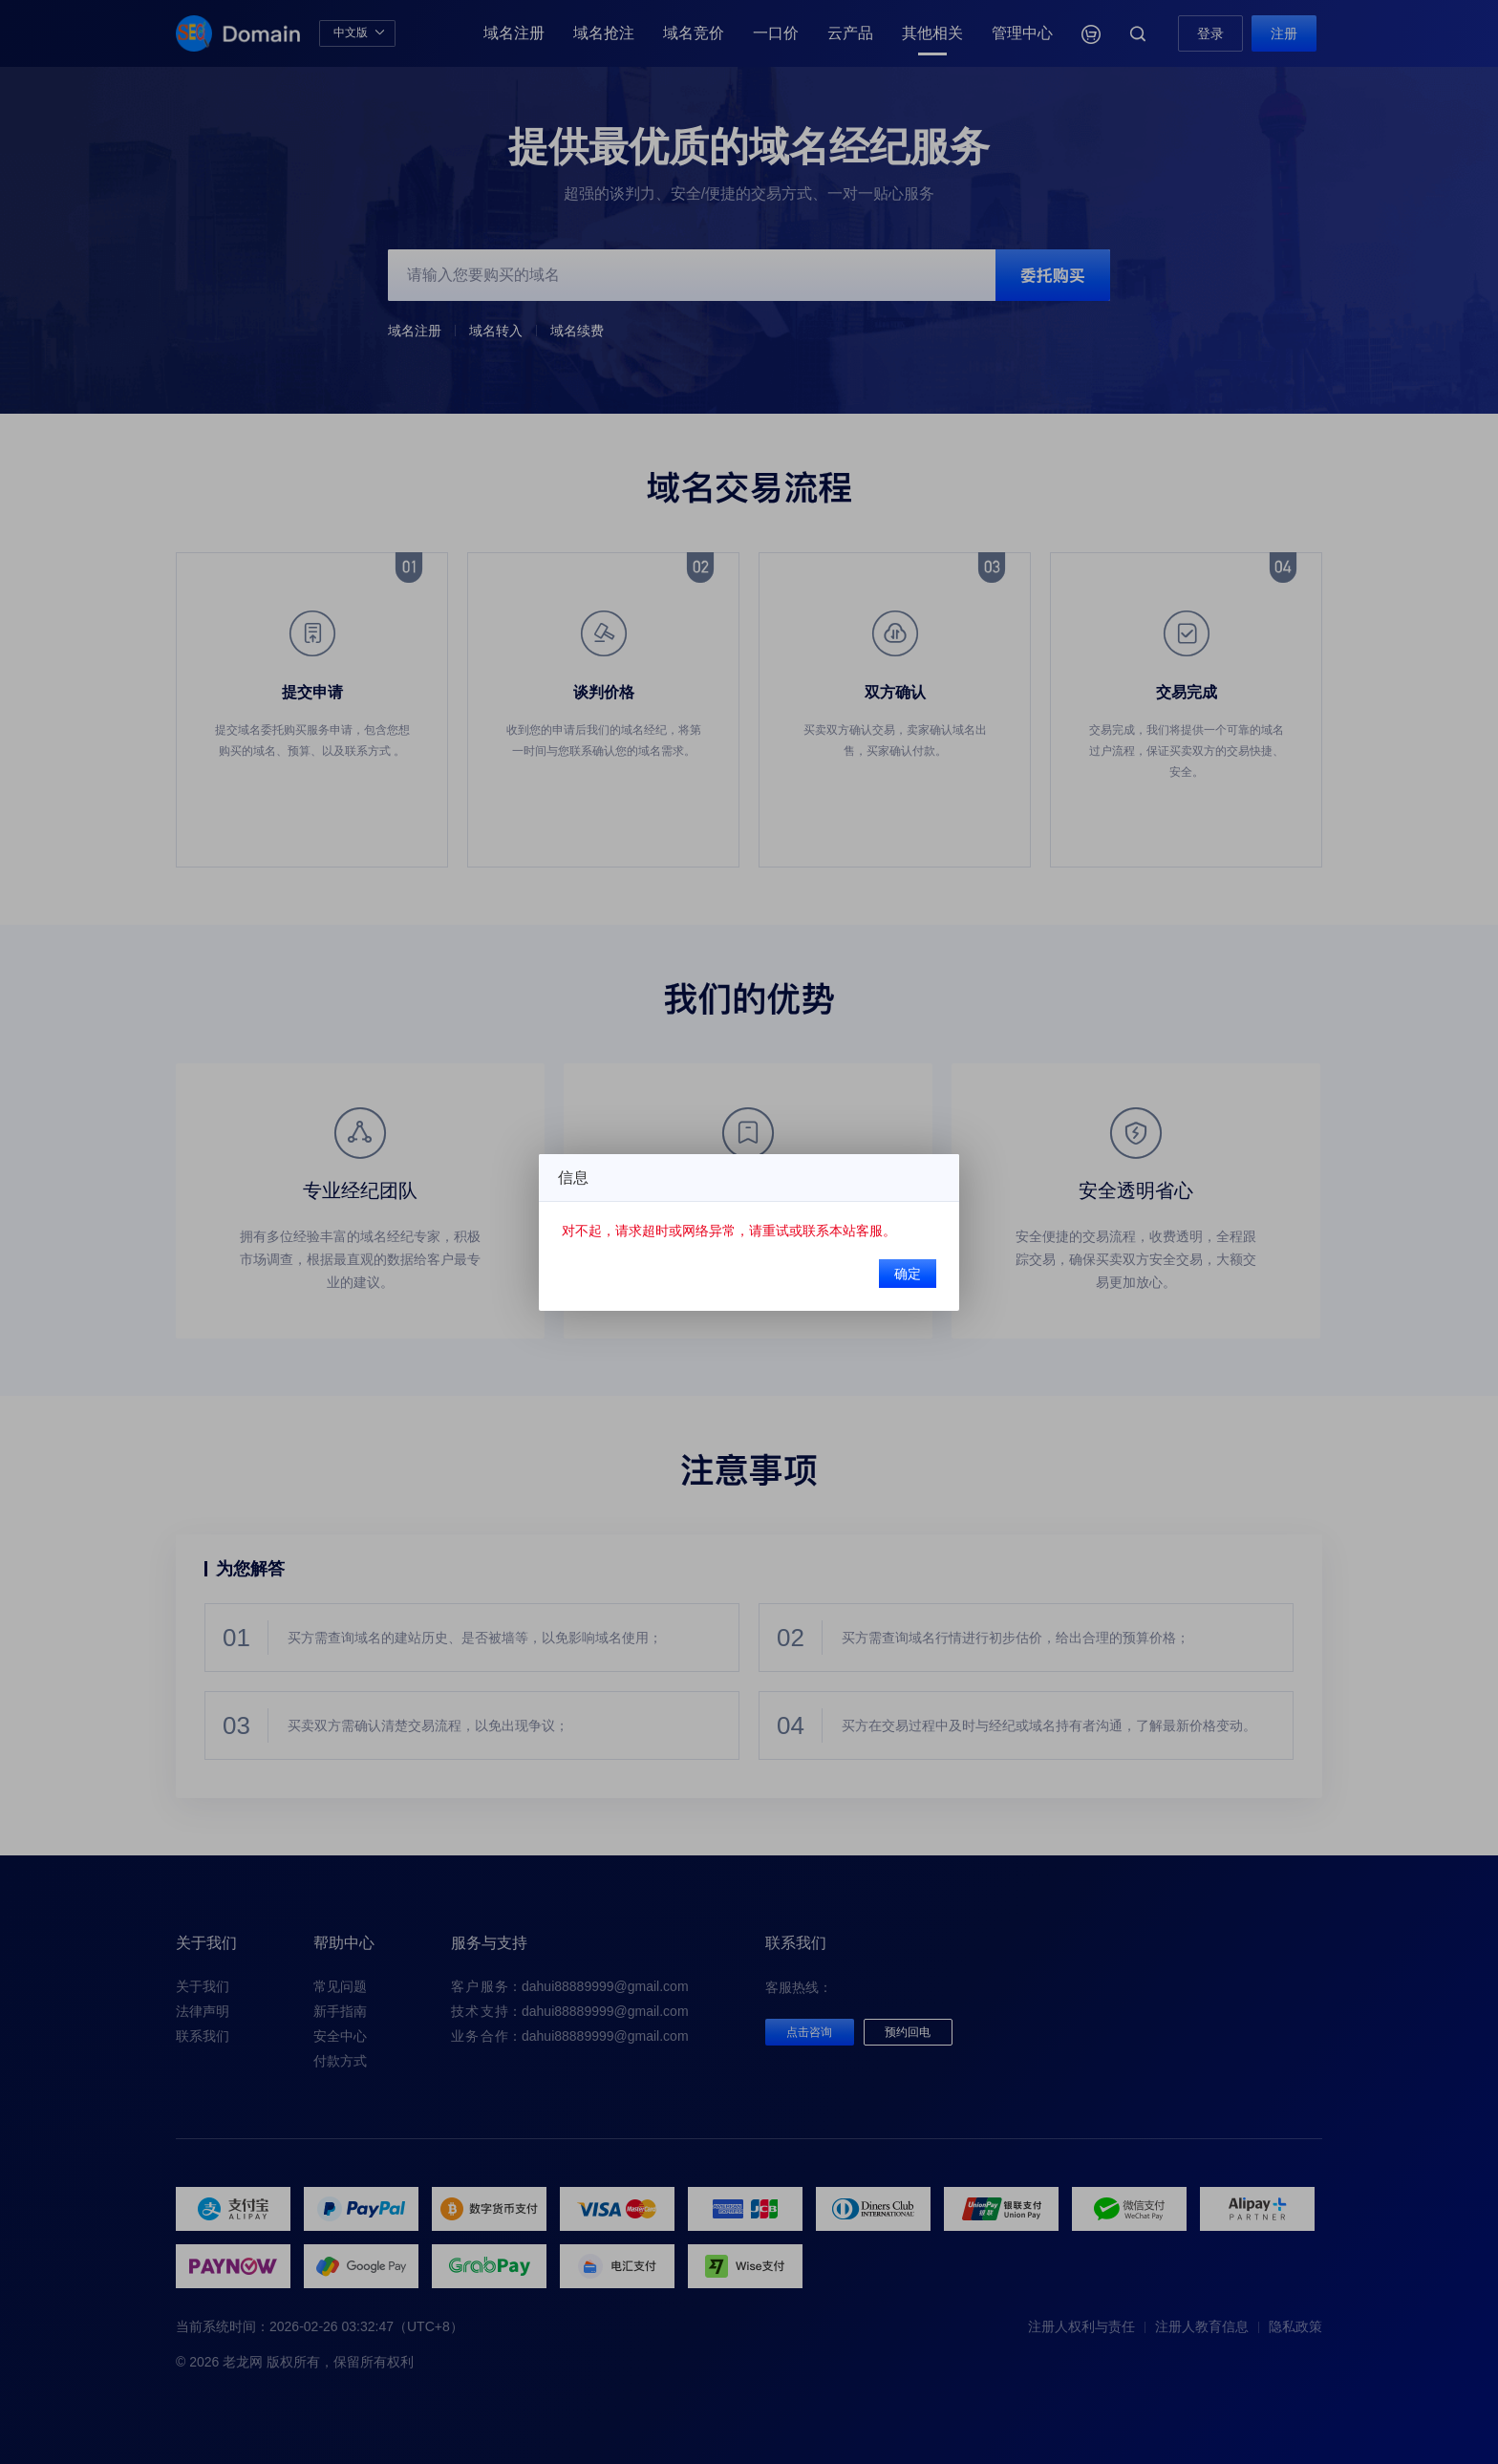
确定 (886, 1268)
